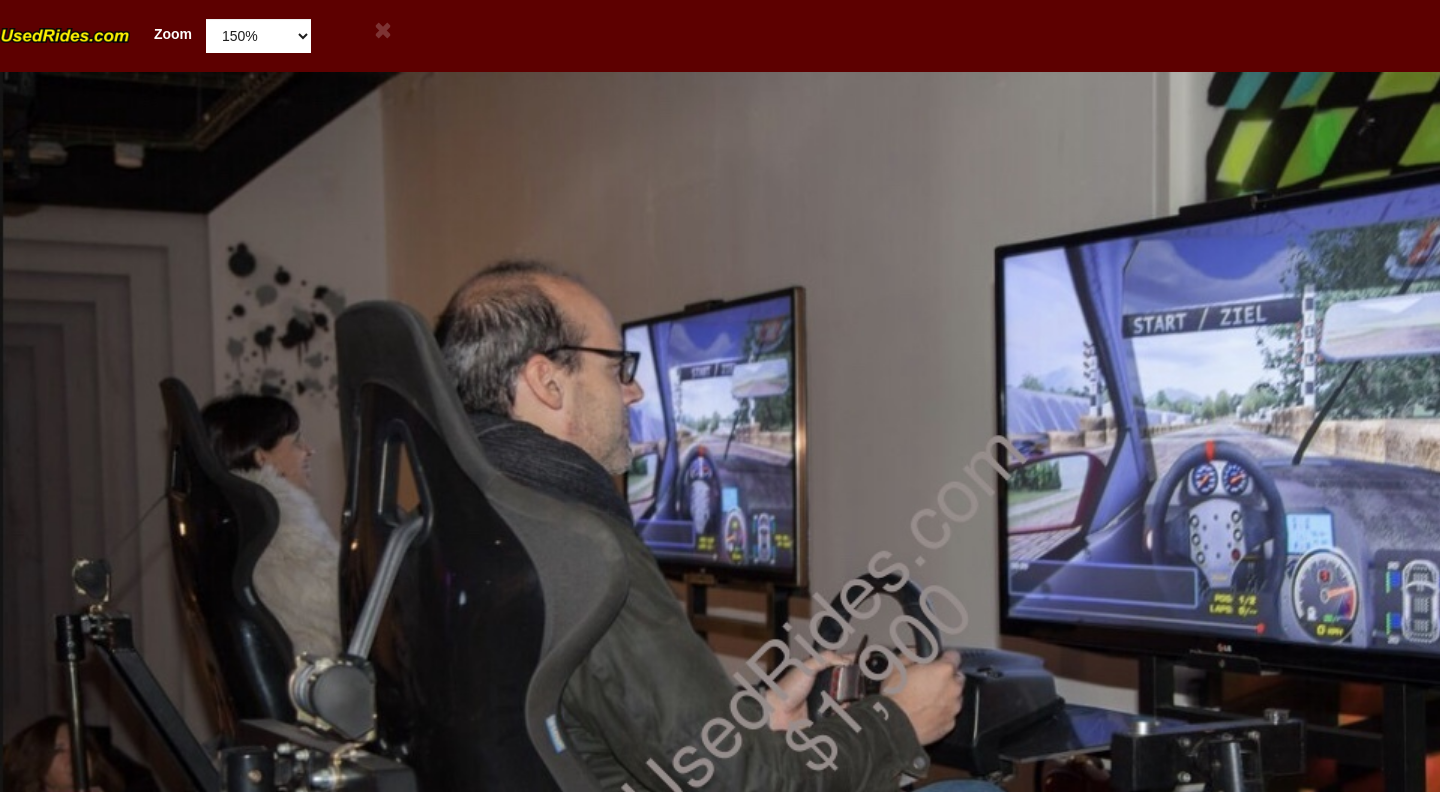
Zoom (96, 34)
